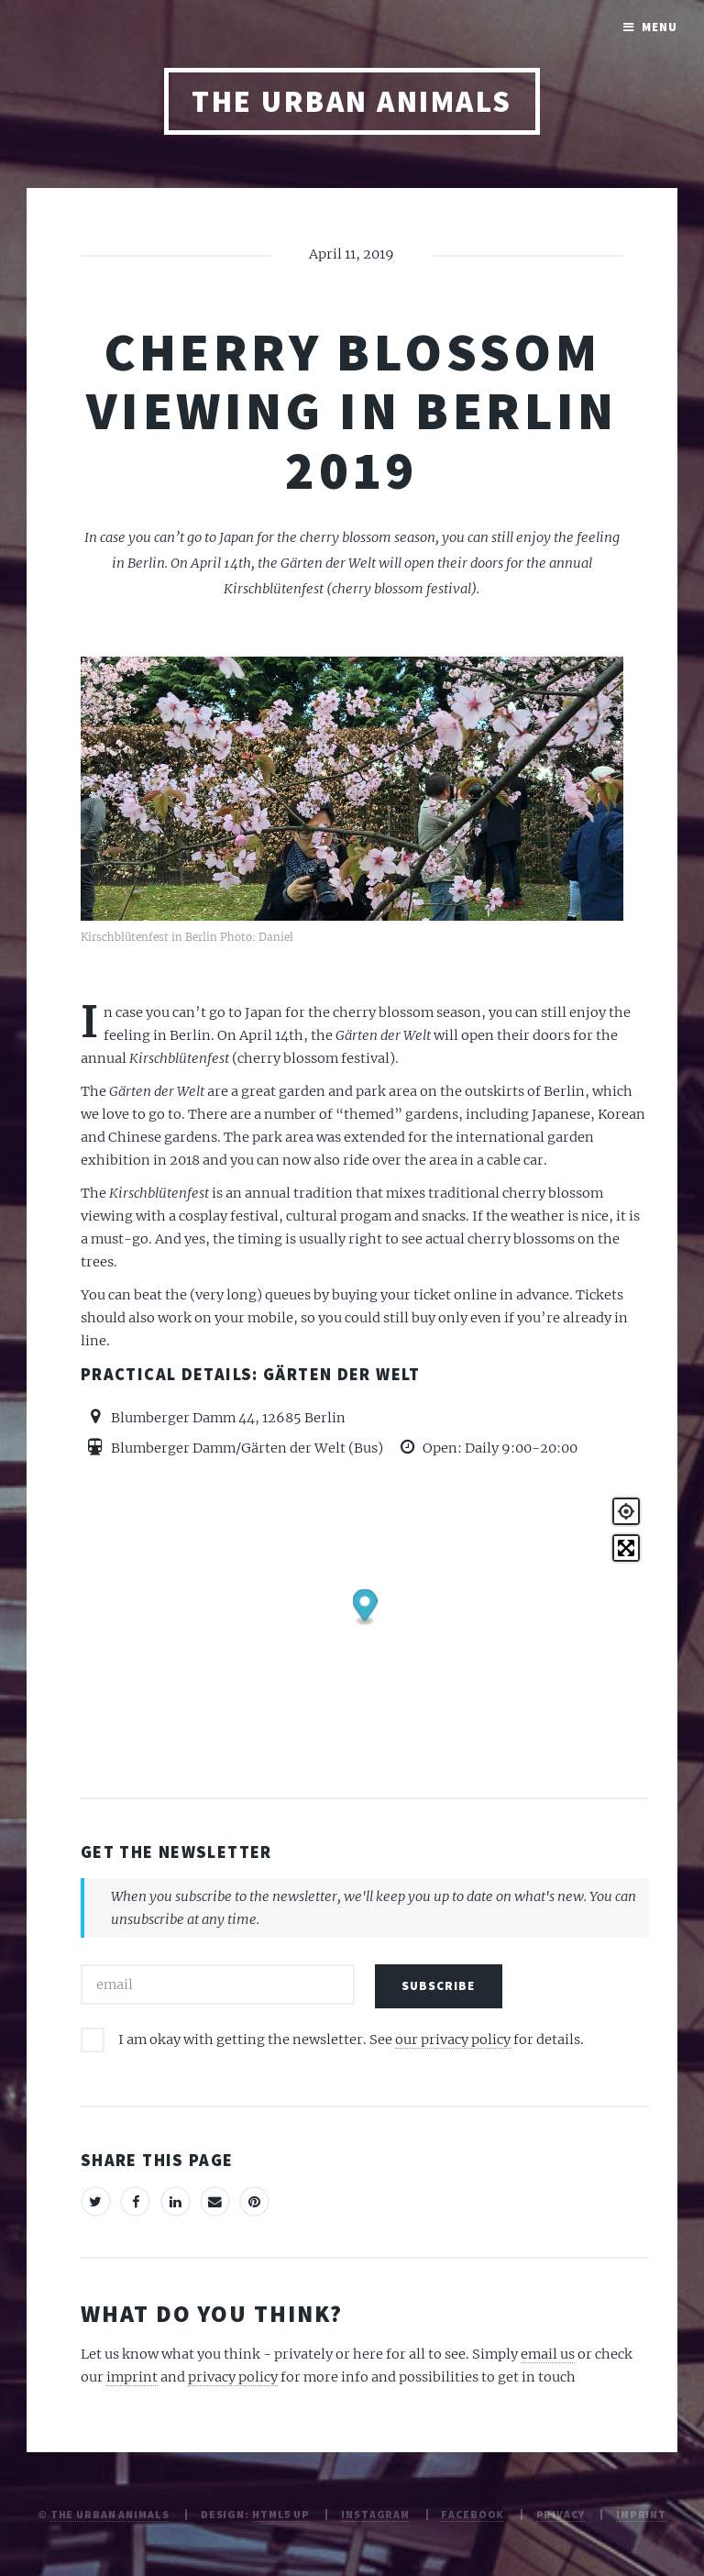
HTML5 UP (281, 2514)
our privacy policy (453, 2039)
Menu (659, 27)
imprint (132, 2377)
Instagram (375, 2514)
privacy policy (233, 2377)
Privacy (560, 2514)
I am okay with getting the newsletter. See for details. (351, 2040)
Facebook (472, 2514)
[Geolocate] (626, 1511)
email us (548, 2354)
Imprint (641, 2514)
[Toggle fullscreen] (626, 1548)
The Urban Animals (352, 101)
